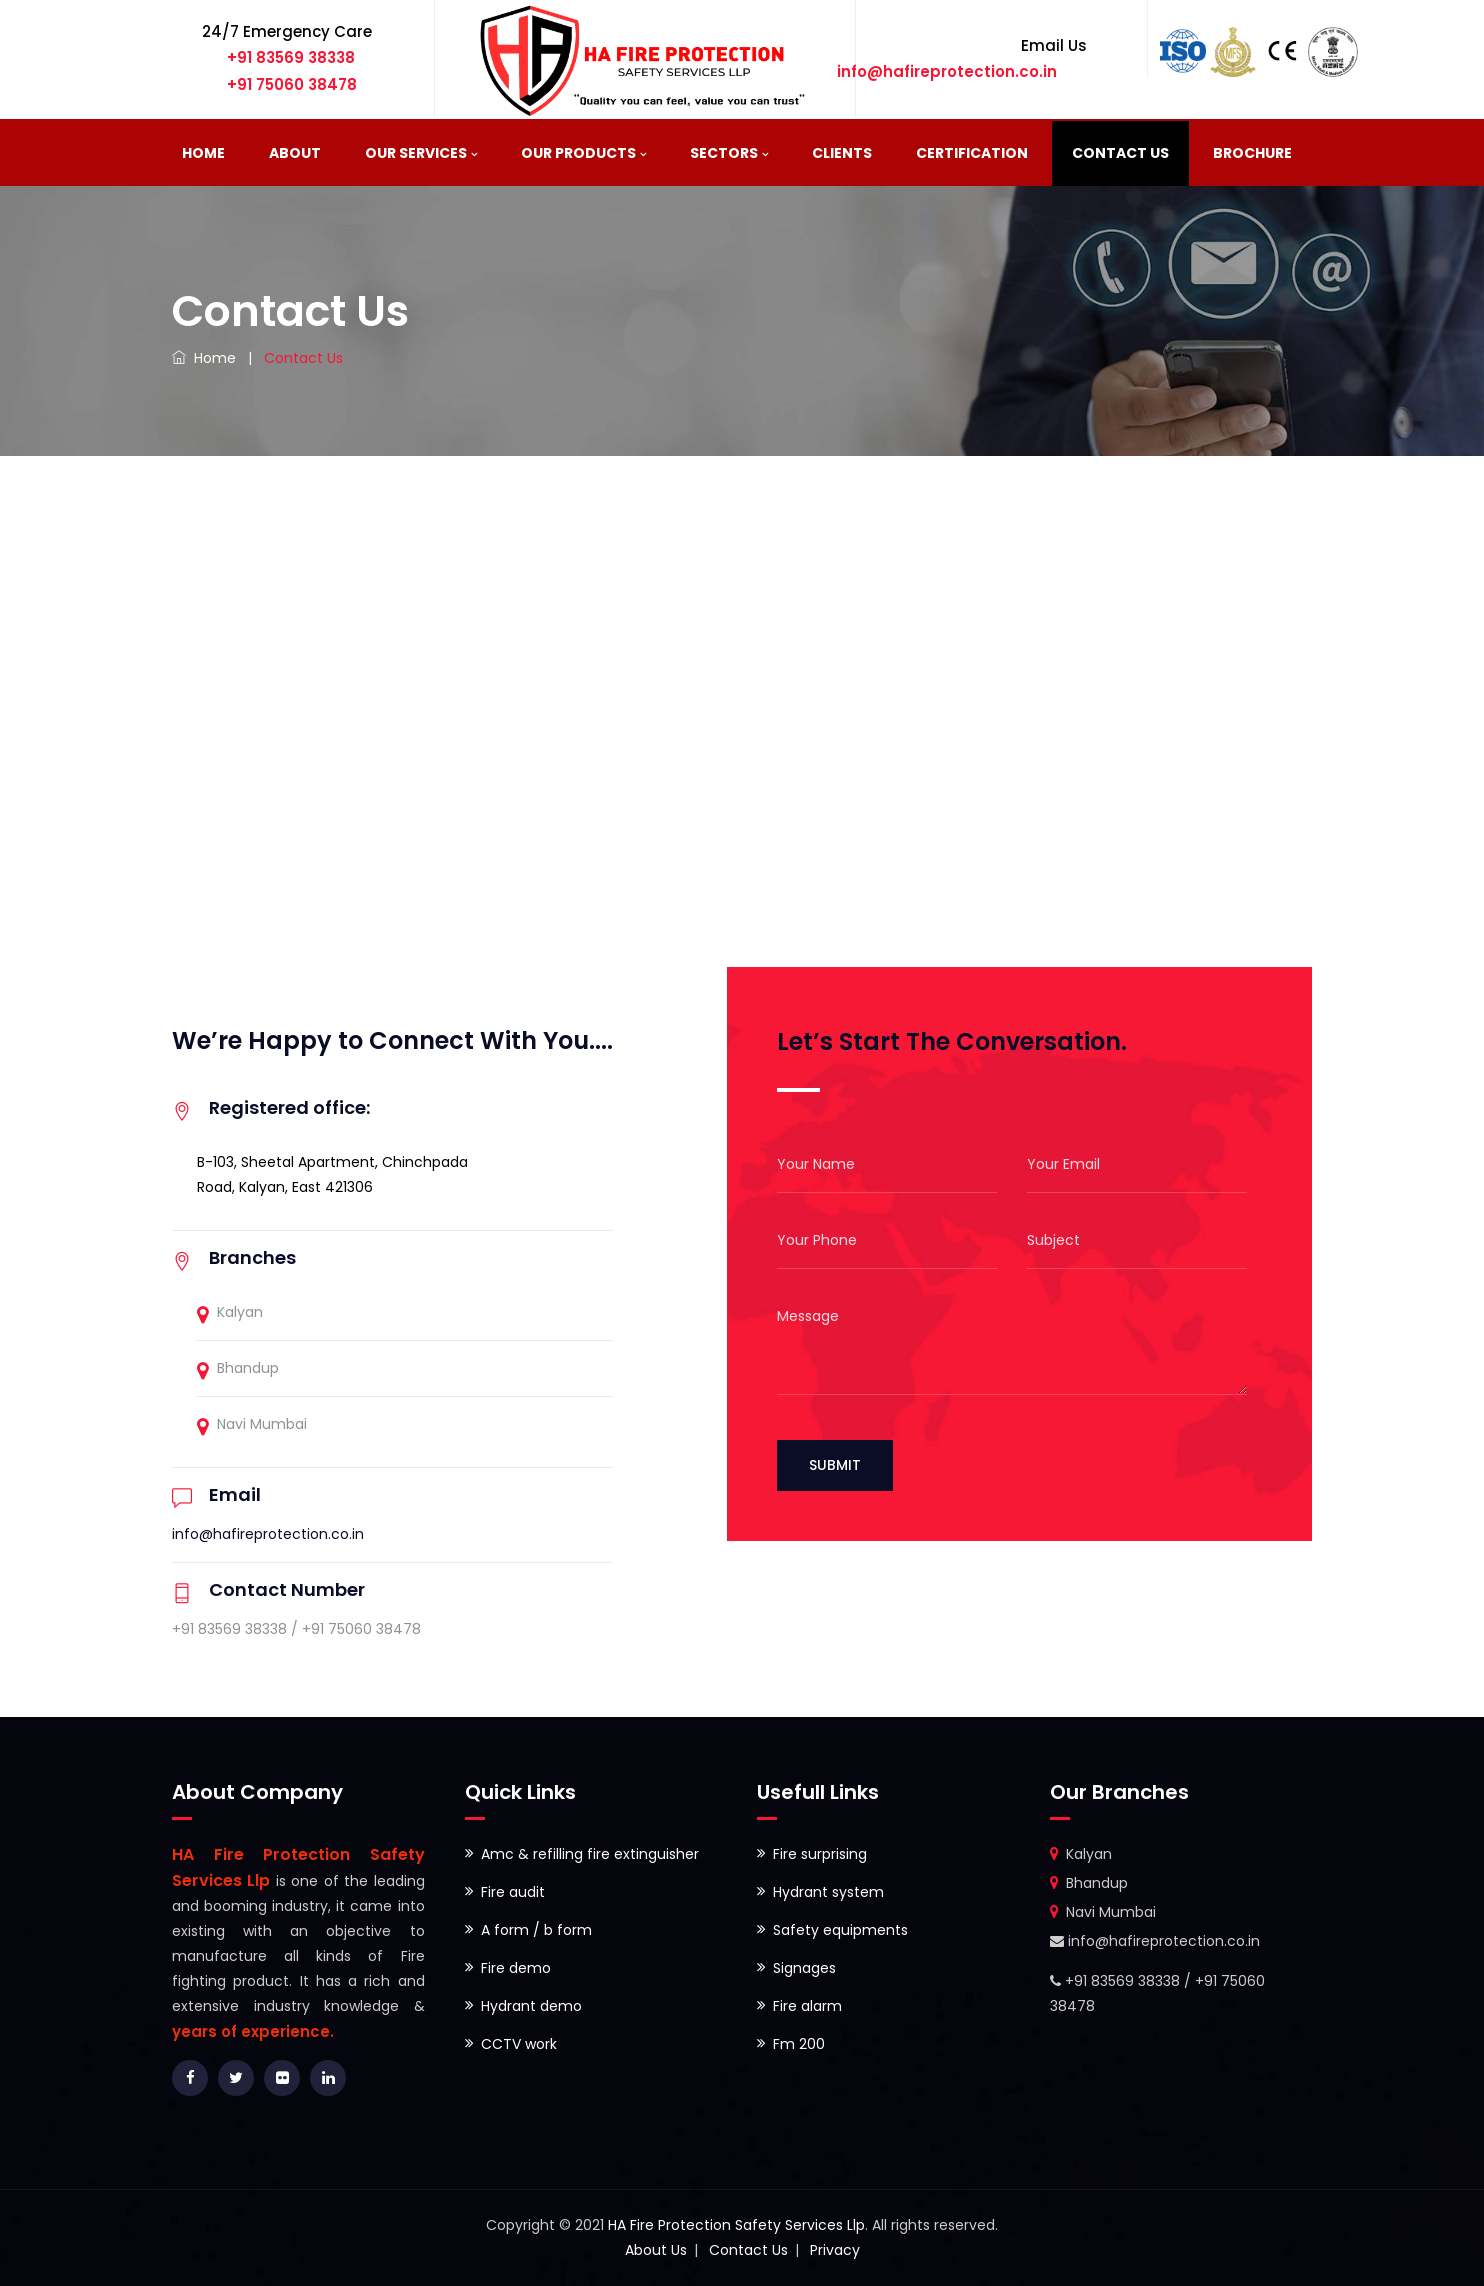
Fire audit (513, 1892)
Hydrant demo (531, 2006)
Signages (804, 1968)
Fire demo (516, 1968)
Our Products (578, 153)
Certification (972, 153)
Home (203, 153)
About (295, 153)
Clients (842, 153)
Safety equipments (840, 1930)
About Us (656, 2250)
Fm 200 (799, 2044)
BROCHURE (1252, 153)
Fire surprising (820, 1854)
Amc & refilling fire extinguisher (590, 1854)
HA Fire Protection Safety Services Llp (736, 2225)
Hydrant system (828, 1892)
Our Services (416, 153)
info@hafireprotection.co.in (268, 1534)
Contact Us (1120, 153)
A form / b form (536, 1930)
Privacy (835, 2250)
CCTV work (519, 2044)
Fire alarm (807, 2006)
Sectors (724, 153)
